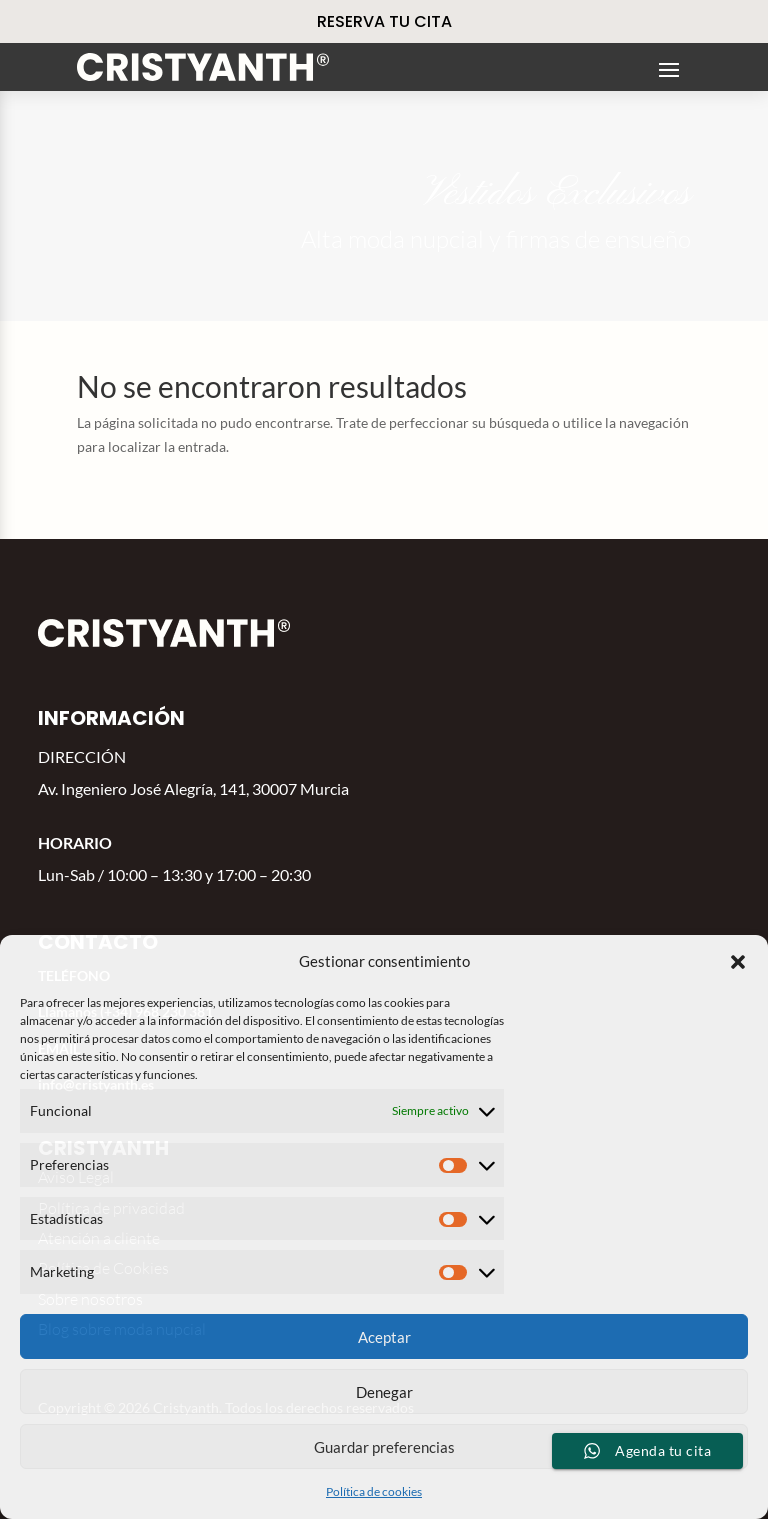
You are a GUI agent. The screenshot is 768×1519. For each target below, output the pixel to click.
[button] (738, 962)
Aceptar (384, 1337)
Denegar (384, 1392)
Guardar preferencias (384, 1447)
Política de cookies (374, 1491)
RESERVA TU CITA (384, 21)
